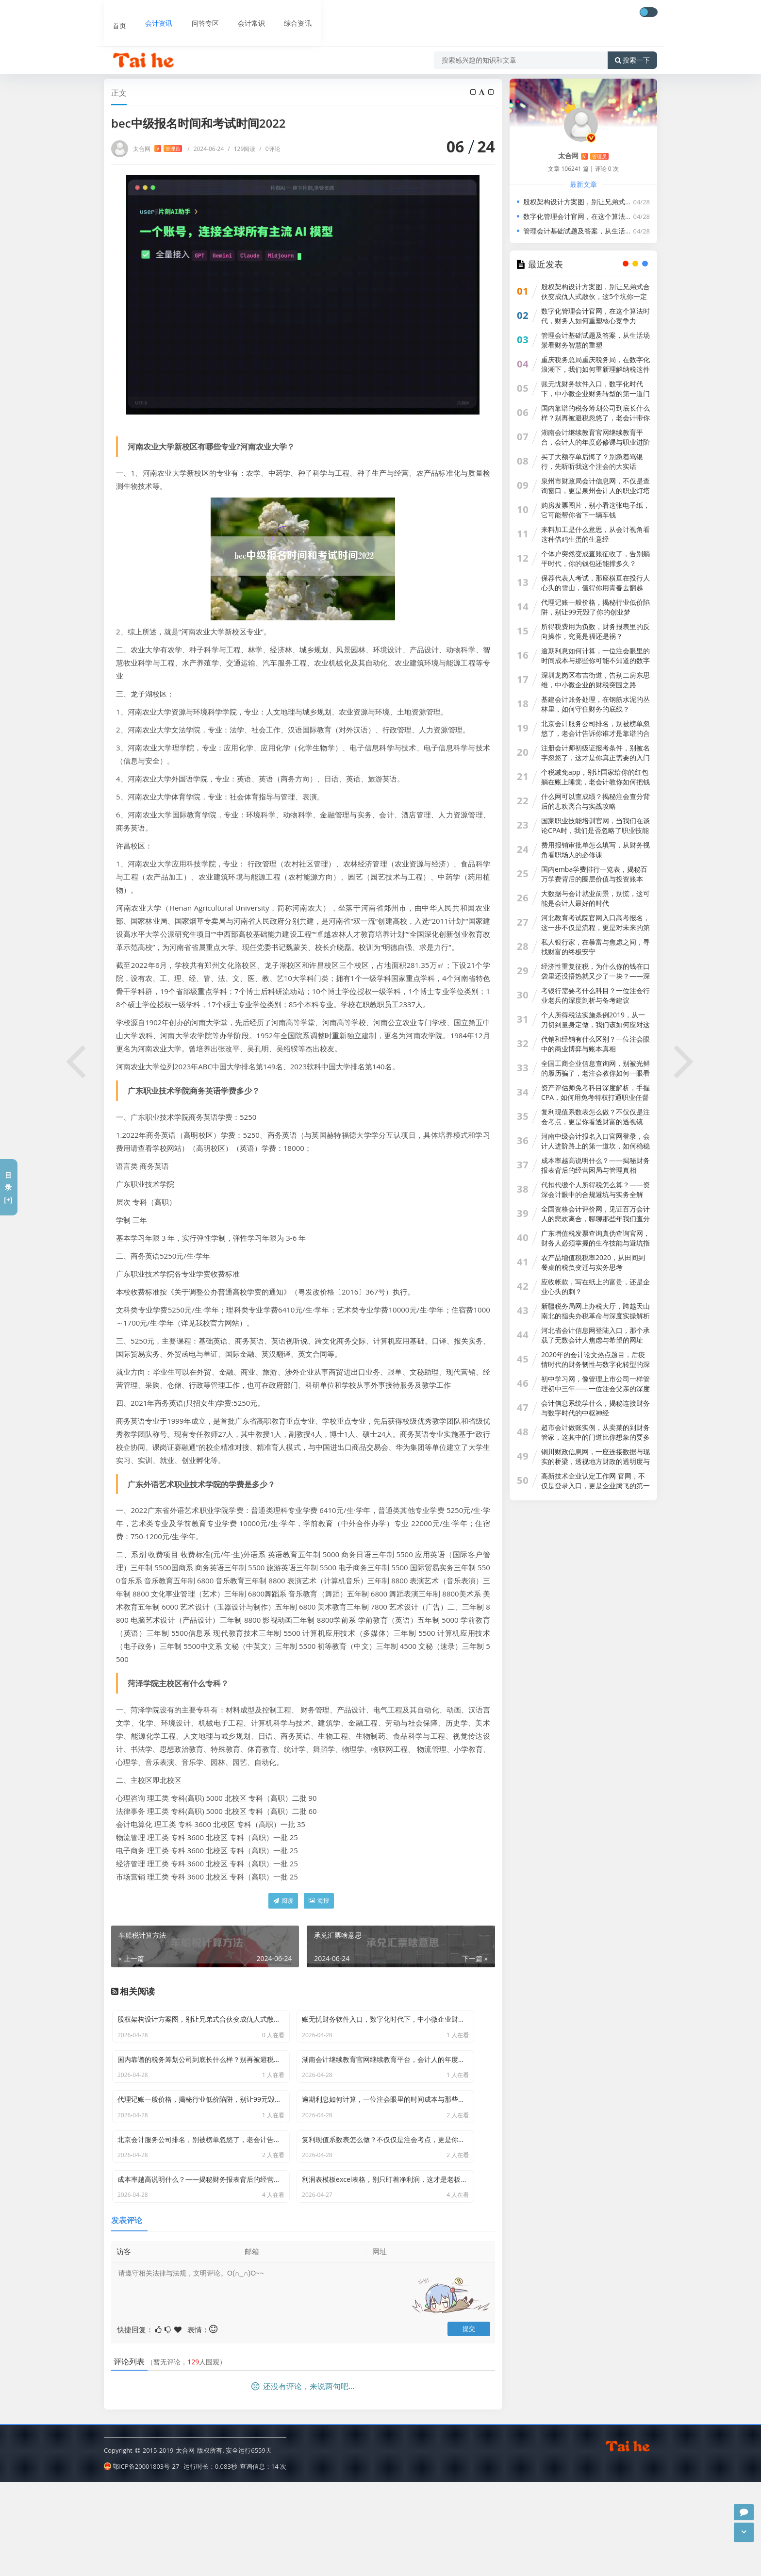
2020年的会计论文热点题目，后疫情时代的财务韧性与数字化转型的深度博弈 (595, 1364)
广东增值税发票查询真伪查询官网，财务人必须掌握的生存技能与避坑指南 (595, 1243)
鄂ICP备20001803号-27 (141, 2561)
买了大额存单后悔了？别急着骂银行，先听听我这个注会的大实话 (592, 461)
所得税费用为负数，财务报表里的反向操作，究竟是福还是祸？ (595, 631)
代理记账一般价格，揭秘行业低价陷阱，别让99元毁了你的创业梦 (595, 607)
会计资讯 (149, 13)
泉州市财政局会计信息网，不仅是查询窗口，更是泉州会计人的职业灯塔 (595, 485)
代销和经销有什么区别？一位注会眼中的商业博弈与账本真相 (595, 1043)
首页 (111, 13)
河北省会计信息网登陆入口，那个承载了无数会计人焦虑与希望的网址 (595, 1335)
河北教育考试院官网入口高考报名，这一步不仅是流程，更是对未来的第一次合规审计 (595, 927)
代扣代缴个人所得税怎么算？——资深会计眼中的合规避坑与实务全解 (595, 1189)
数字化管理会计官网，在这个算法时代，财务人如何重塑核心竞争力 (625, 216)
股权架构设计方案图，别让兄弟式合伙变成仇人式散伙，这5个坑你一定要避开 (640, 201)
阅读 (283, 1900)
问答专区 (195, 13)
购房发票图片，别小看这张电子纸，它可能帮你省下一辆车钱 (595, 509)
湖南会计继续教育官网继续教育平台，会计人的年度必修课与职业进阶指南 (595, 442)
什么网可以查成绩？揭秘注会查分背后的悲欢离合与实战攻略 (595, 801)
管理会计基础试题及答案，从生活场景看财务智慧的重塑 (608, 230)
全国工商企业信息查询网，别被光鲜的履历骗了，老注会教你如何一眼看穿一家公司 (595, 1073)
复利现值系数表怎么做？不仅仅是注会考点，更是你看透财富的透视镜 (595, 1116)
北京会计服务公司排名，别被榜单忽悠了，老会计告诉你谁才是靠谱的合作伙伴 (595, 733)
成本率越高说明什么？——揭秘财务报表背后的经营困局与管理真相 (595, 1165)
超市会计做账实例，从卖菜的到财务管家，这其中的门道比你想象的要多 (595, 1432)
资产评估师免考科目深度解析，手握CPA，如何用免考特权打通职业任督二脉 (595, 1097)
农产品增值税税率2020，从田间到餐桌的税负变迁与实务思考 (593, 1262)
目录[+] (8, 1187)
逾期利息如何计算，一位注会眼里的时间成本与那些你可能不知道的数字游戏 (595, 660)
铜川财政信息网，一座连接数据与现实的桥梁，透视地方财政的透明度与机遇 (595, 1461)
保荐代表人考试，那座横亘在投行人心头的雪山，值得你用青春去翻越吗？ (595, 587)
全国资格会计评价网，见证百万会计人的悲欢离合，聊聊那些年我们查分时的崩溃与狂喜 (595, 1218)
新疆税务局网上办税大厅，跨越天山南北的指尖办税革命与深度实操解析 (595, 1310)
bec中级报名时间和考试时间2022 (251, 67)
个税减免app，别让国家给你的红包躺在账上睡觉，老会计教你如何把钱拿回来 (595, 781)
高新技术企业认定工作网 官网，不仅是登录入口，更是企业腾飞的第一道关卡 (595, 1485)
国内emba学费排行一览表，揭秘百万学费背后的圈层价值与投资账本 (594, 873)
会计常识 (240, 13)
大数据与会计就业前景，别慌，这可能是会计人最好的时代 (595, 898)
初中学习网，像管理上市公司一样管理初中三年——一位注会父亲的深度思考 (595, 1388)
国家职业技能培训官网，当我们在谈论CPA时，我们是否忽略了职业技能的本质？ (595, 830)
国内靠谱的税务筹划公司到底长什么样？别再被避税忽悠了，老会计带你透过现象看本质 (595, 417)
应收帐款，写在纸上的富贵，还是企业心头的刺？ (595, 1286)
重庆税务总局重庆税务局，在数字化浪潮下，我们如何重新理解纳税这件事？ (595, 369)
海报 (319, 1900)
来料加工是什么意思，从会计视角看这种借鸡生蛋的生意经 (595, 534)
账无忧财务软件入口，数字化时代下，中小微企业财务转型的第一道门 (595, 388)
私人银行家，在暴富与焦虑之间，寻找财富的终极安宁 (595, 946)
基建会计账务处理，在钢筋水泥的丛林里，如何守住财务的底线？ (595, 704)
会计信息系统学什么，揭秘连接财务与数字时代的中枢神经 (595, 1407)
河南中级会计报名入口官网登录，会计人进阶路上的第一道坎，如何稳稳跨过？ (595, 1145)
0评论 (269, 149)
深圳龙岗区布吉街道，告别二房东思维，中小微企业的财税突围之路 (595, 679)
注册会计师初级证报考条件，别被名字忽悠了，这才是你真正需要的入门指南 (595, 757)
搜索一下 (632, 41)
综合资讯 (286, 13)
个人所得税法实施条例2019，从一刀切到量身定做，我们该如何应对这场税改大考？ (595, 1024)
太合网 (157, 149)
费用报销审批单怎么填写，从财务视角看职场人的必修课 (595, 849)
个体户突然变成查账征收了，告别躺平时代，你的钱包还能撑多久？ (595, 558)
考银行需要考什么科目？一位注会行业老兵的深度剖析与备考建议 (595, 995)
